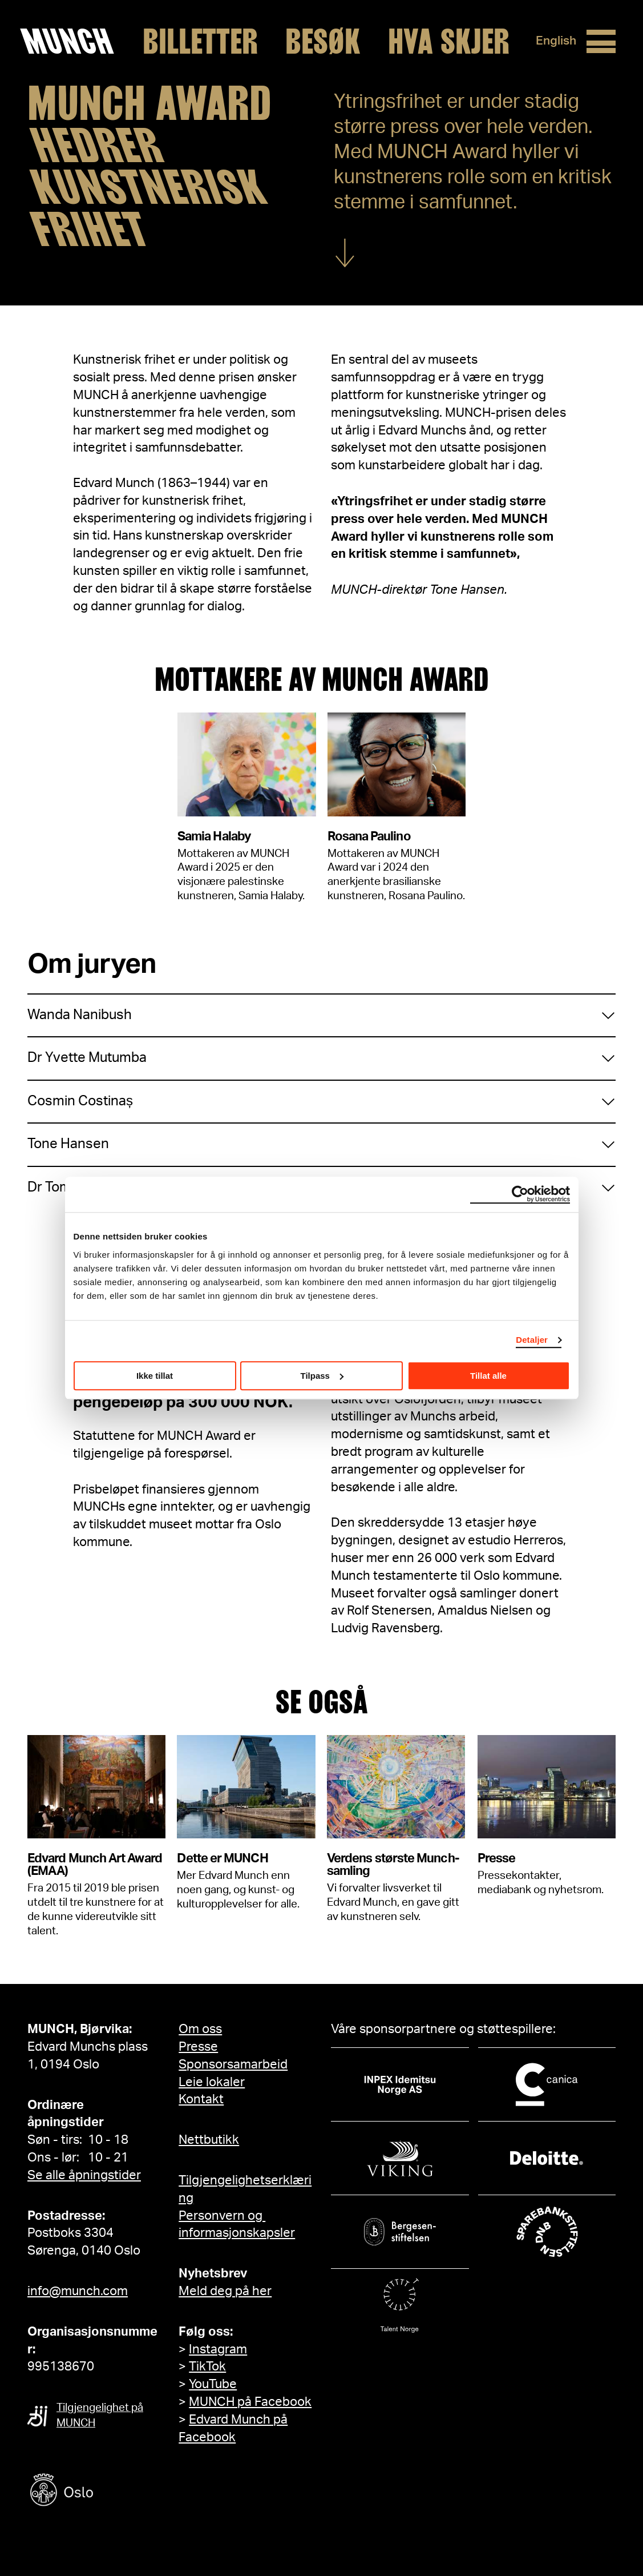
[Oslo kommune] (113, 2491)
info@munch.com (77, 2291)
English (551, 41)
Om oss (200, 2029)
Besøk (320, 42)
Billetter (197, 42)
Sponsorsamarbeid (233, 2064)
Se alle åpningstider (84, 2175)
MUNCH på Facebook (250, 2402)
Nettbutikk (209, 2140)
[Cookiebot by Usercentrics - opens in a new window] (520, 1194)
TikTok (207, 2366)
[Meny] (598, 41)
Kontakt (201, 2099)
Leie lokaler (212, 2082)
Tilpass (322, 1375)
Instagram (218, 2349)
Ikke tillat (154, 1375)
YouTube (213, 2384)
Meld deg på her (225, 2291)
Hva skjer (446, 42)
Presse (198, 2046)
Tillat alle (488, 1375)
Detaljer (532, 1340)
